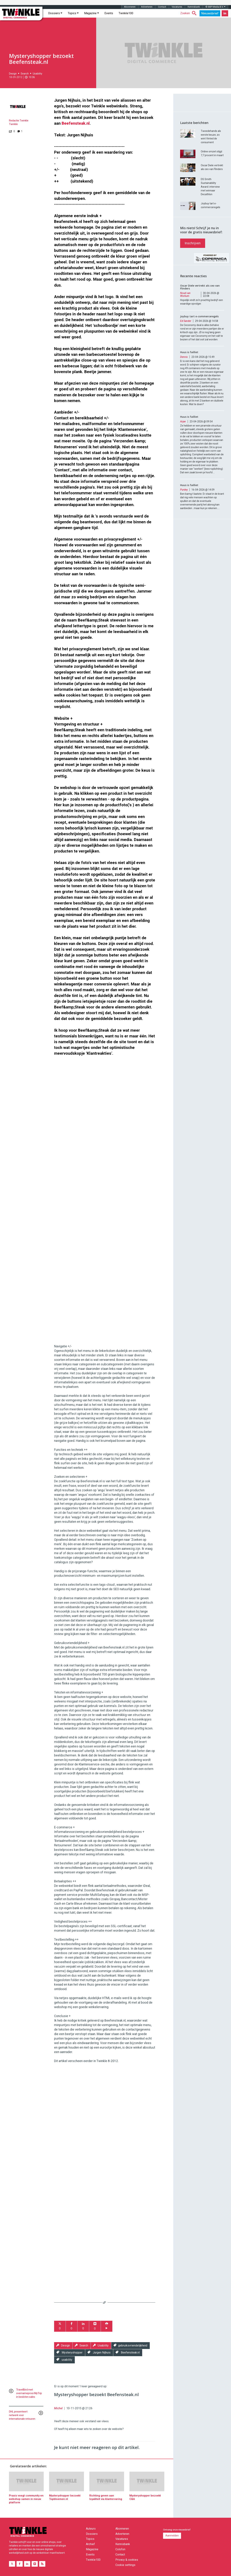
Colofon (120, 2549)
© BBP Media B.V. (215, 6)
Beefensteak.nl (76, 123)
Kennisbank (194, 6)
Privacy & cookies (126, 2559)
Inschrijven (193, 243)
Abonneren (130, 6)
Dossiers (55, 13)
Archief (90, 2544)
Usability (37, 73)
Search (25, 73)
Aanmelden (172, 2535)
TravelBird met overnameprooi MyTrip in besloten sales (29, 2393)
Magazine (91, 13)
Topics (73, 13)
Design (13, 73)
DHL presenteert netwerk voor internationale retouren (22, 2415)
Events (108, 13)
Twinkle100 (126, 13)
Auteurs (91, 2528)
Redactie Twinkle (18, 120)
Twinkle (13, 124)
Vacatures (177, 6)
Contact (162, 6)
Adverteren (146, 6)
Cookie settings (125, 2565)
